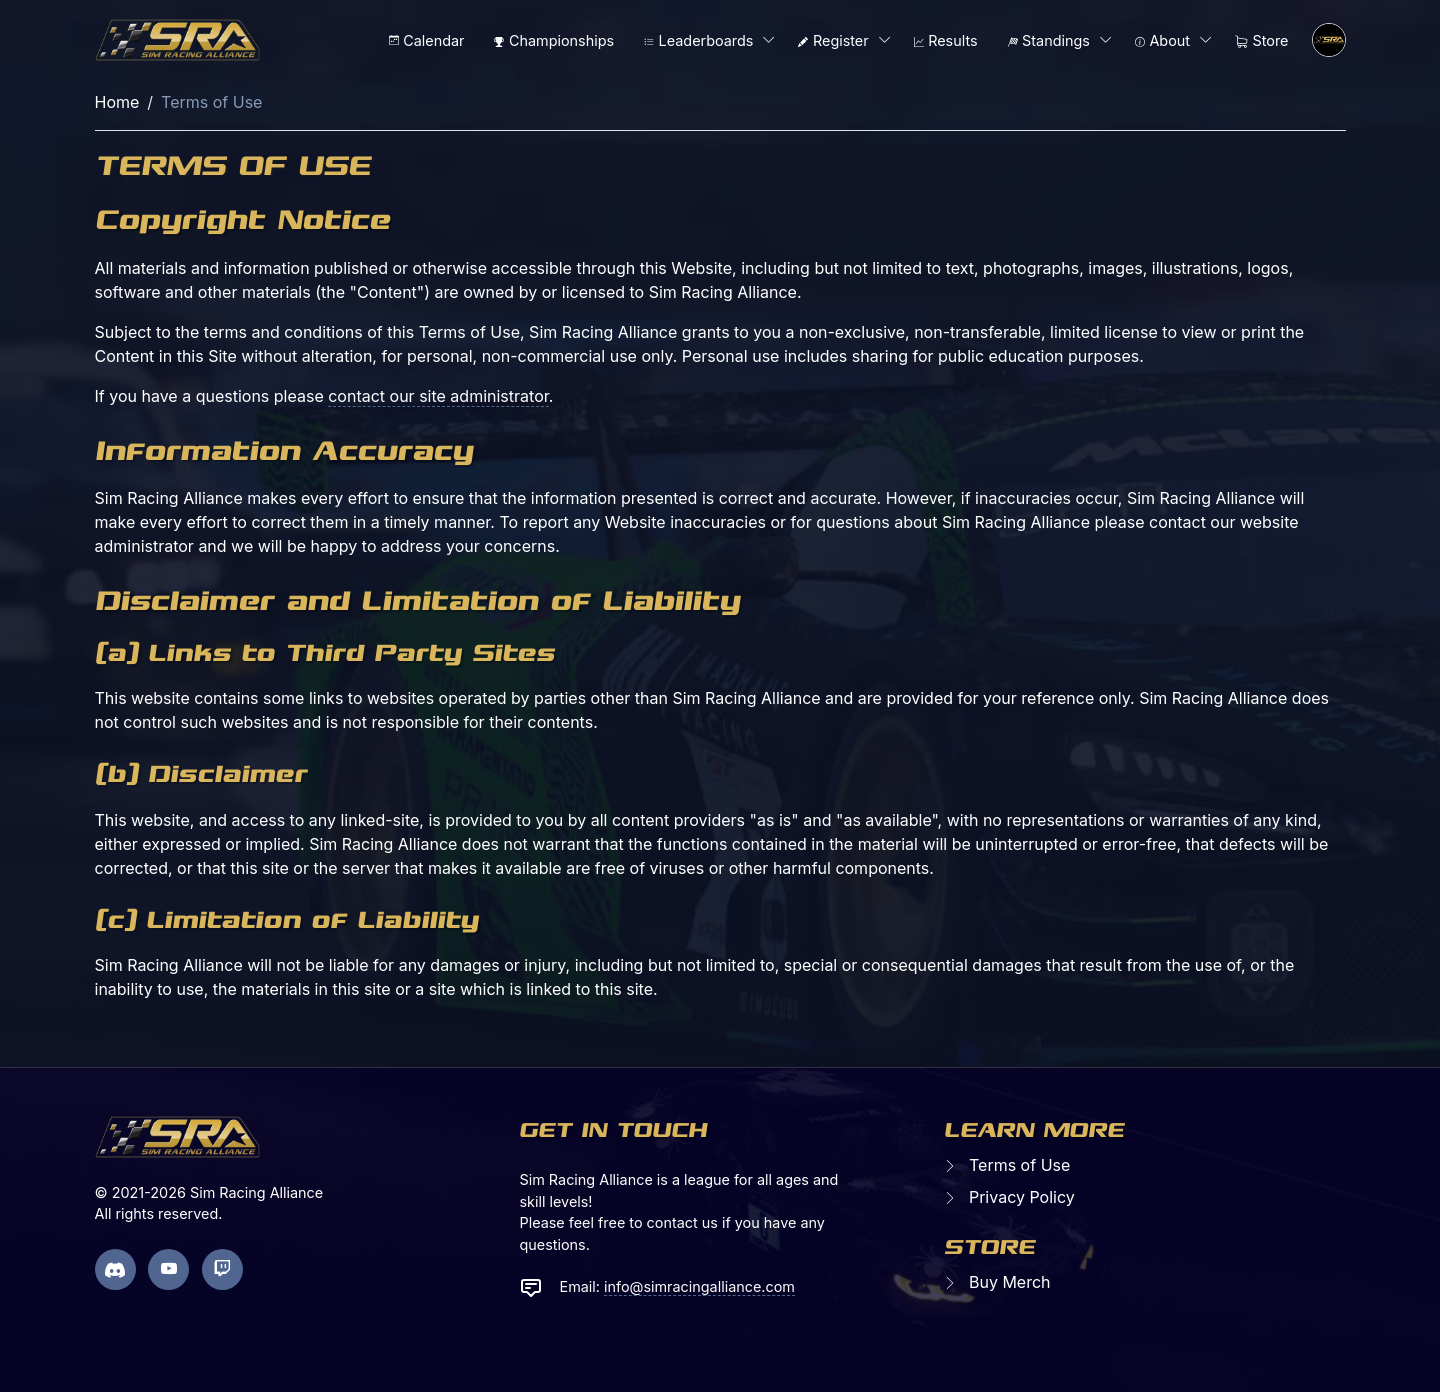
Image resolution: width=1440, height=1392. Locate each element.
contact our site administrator (438, 396)
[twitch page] (222, 1269)
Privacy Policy (1022, 1197)
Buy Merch (1010, 1282)
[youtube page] (168, 1269)
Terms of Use (1019, 1165)
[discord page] (115, 1269)
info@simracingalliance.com (699, 1286)
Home (117, 102)
